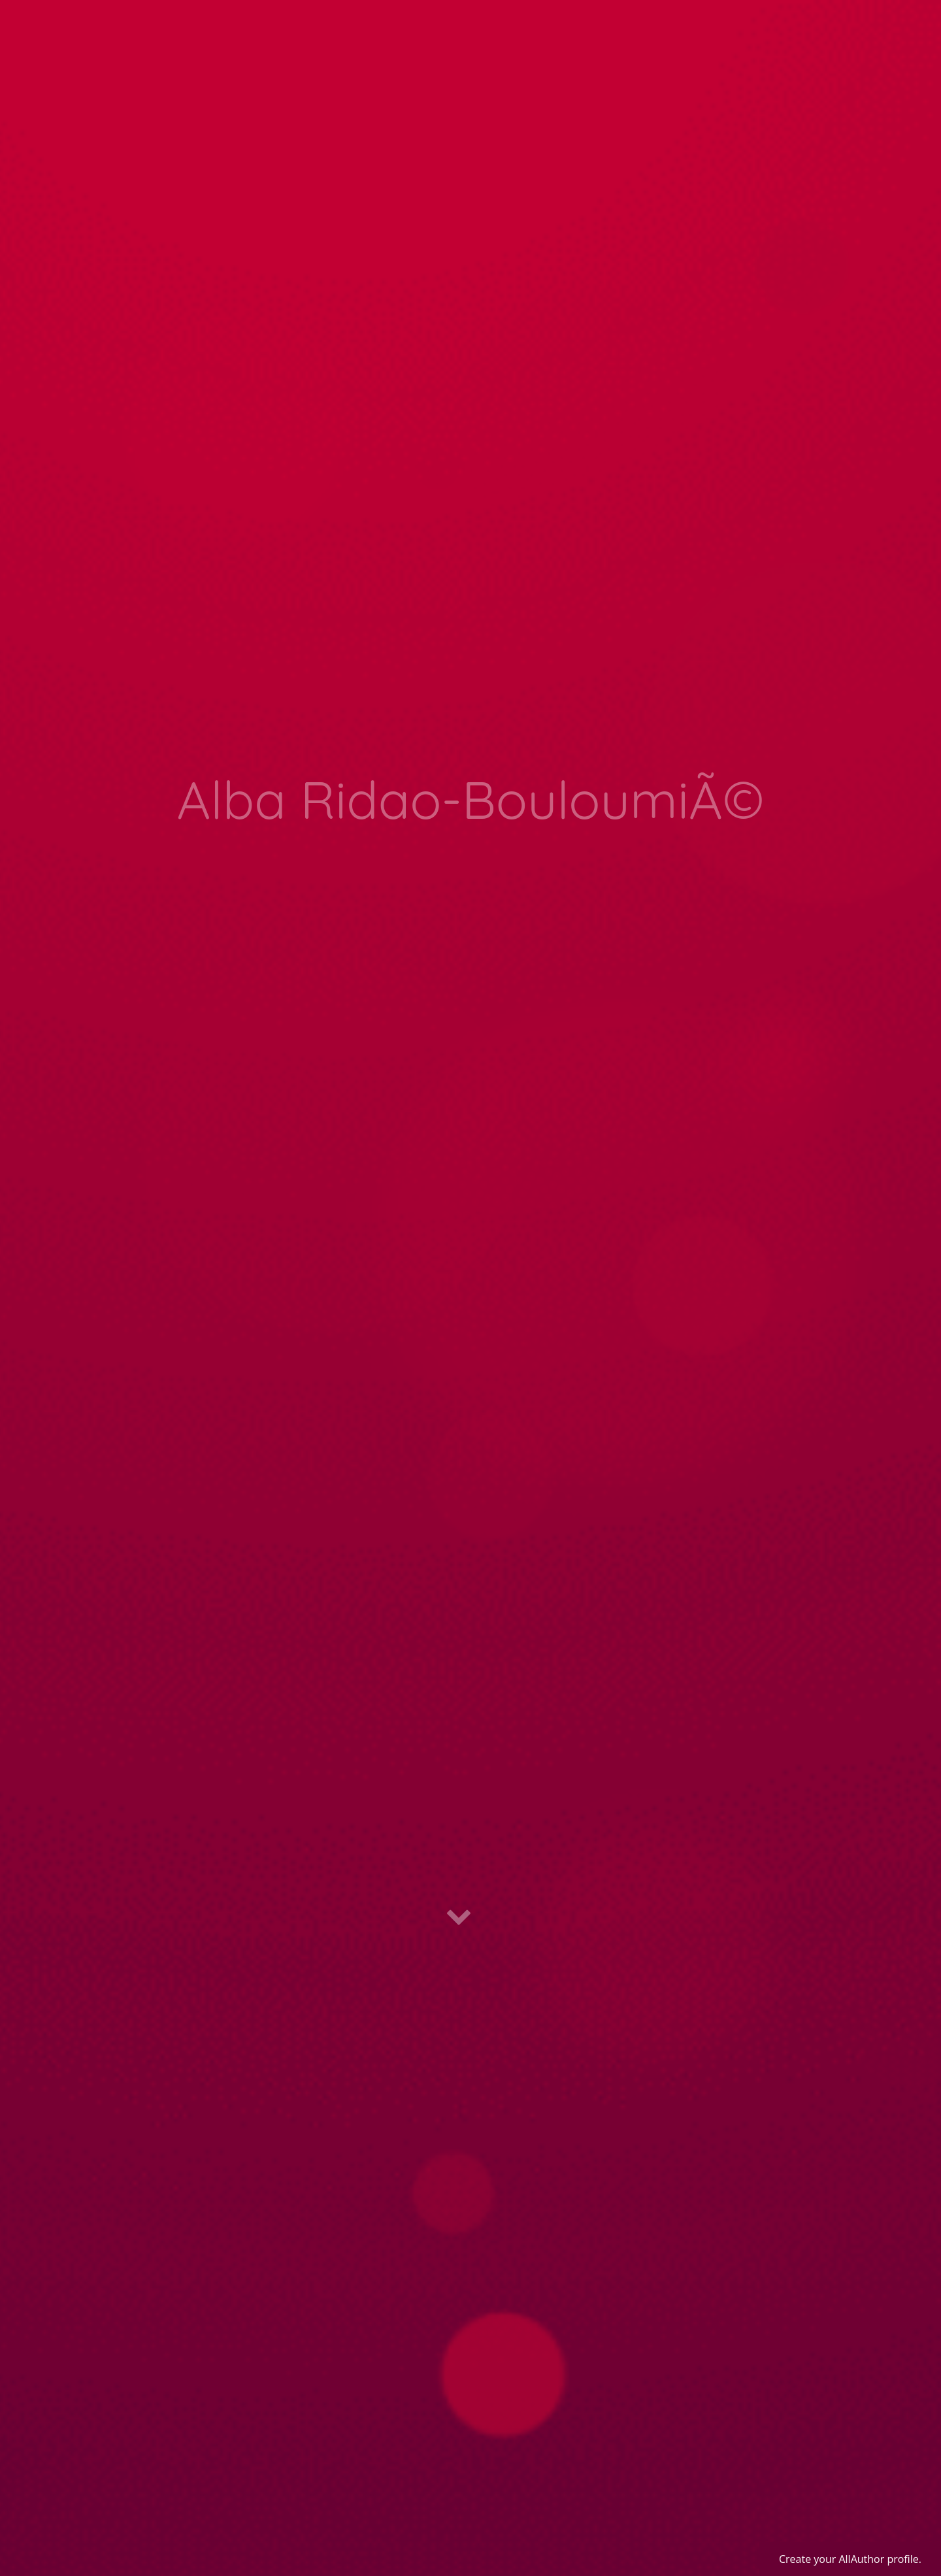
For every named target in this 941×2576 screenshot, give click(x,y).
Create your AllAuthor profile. (850, 2559)
